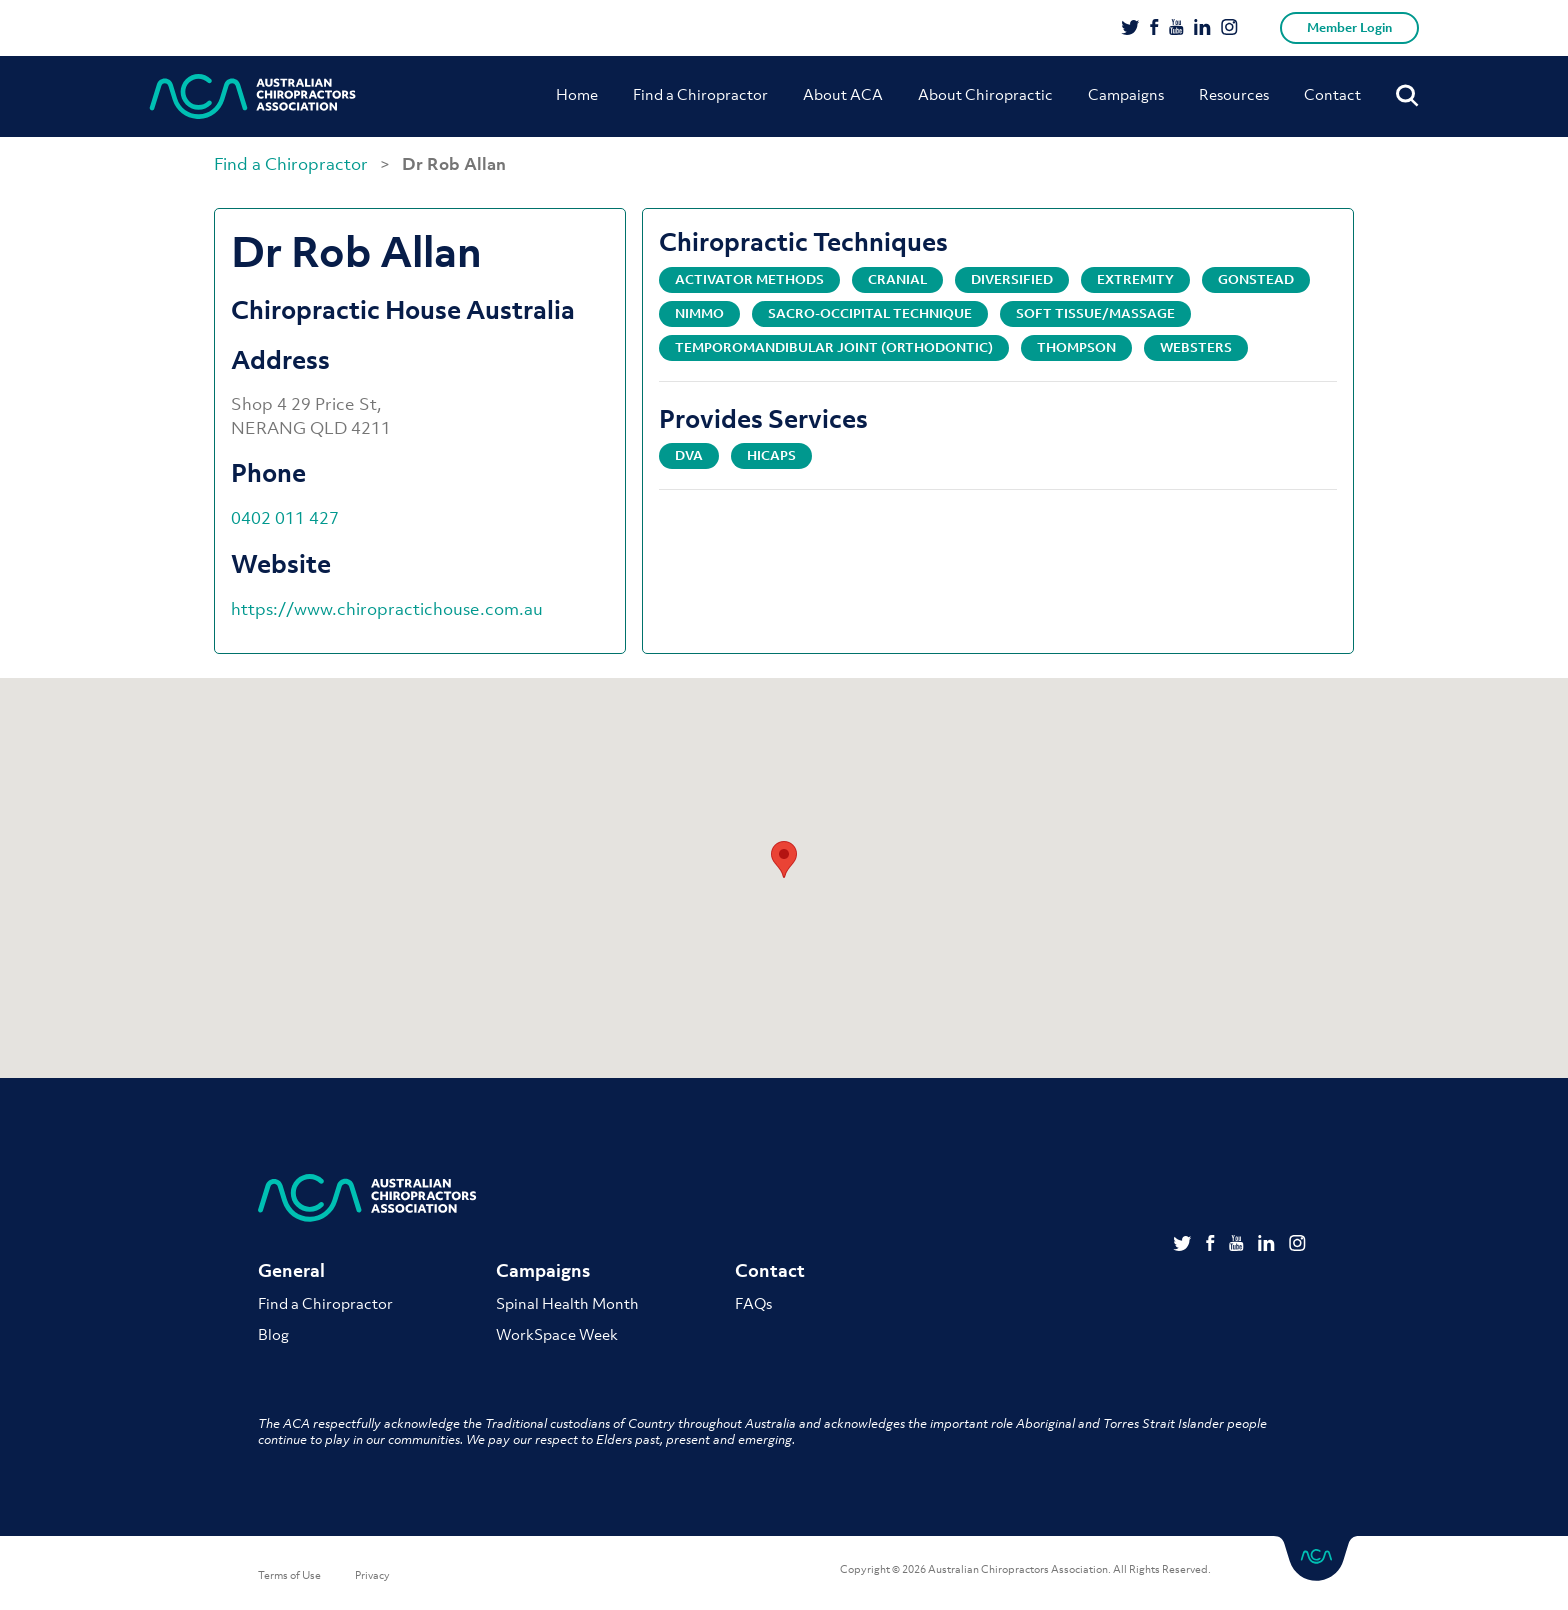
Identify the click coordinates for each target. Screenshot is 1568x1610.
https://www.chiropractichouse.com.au (387, 609)
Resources (1234, 94)
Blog (273, 1334)
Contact (1332, 94)
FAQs (753, 1303)
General (291, 1270)
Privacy (372, 1575)
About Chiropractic (985, 94)
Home (577, 94)
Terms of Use (289, 1575)
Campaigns (1126, 94)
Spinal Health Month (567, 1303)
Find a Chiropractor (700, 94)
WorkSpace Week (557, 1334)
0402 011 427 (285, 518)
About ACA (843, 94)
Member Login (1349, 27)
